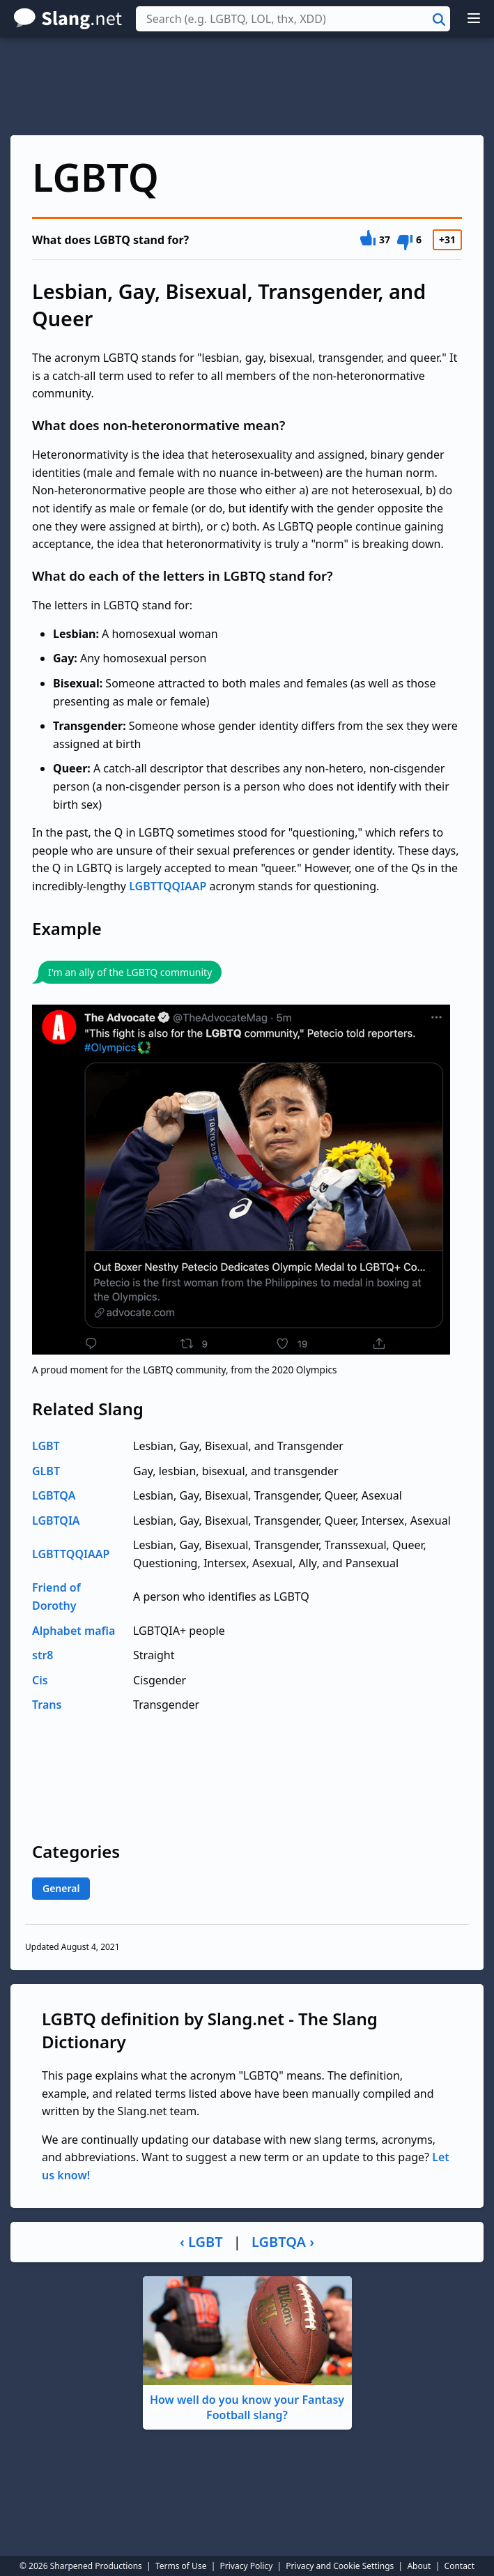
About (419, 2566)
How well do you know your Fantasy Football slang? (247, 2349)
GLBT (46, 1471)
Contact (459, 2566)
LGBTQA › (283, 2241)
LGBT (46, 1446)
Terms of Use (180, 2566)
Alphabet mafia (73, 1630)
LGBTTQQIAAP (167, 886)
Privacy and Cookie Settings (340, 2566)
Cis (40, 1680)
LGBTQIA (56, 1520)
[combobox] (293, 18)
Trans (46, 1704)
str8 (42, 1655)
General (61, 1888)
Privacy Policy (246, 2566)
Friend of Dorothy (56, 1596)
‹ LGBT (201, 2241)
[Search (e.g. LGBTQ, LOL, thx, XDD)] (293, 18)
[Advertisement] (247, 86)
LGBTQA (53, 1495)
